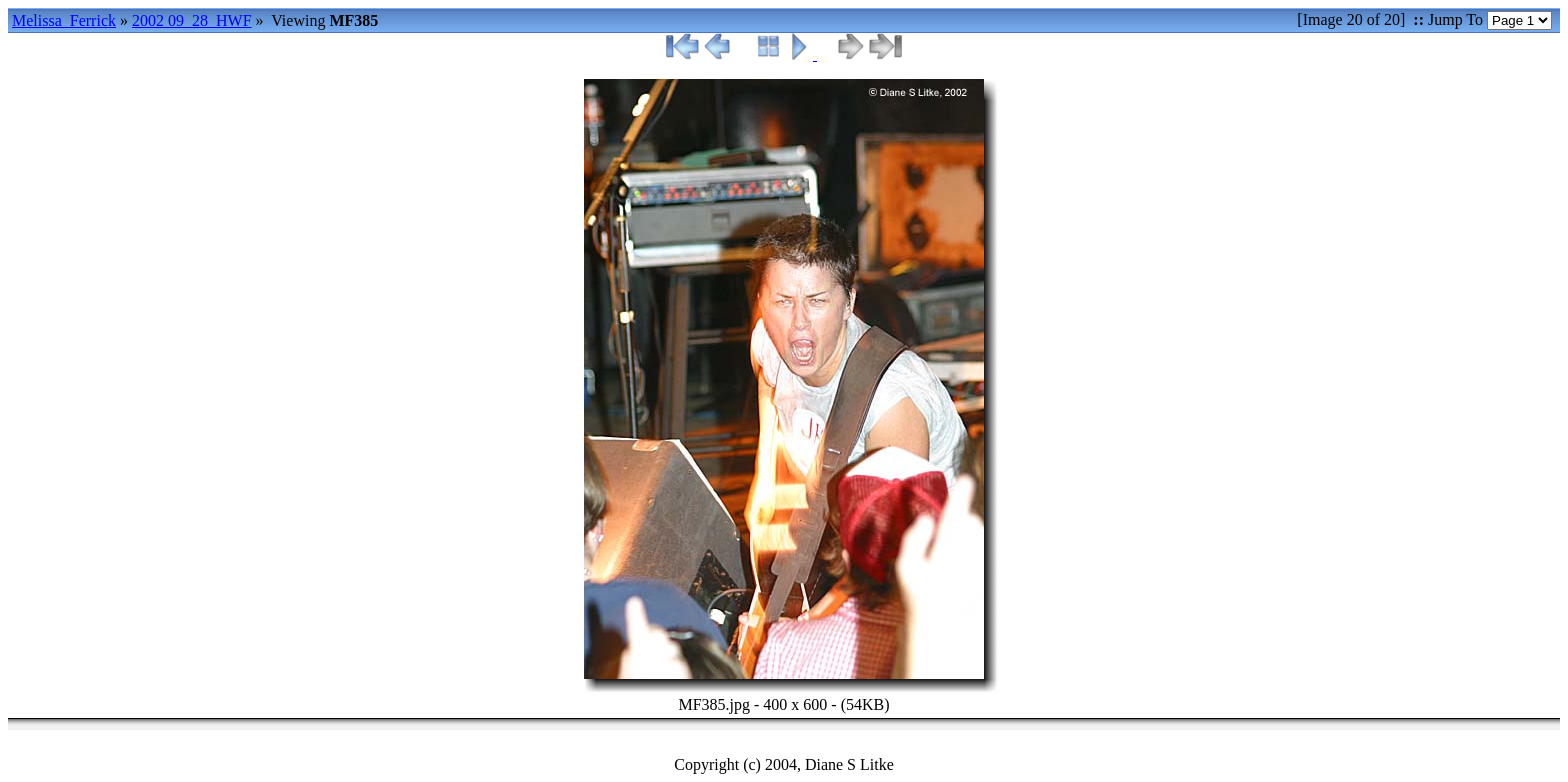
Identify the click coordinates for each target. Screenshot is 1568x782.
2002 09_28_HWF (192, 20)
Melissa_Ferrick (64, 20)
